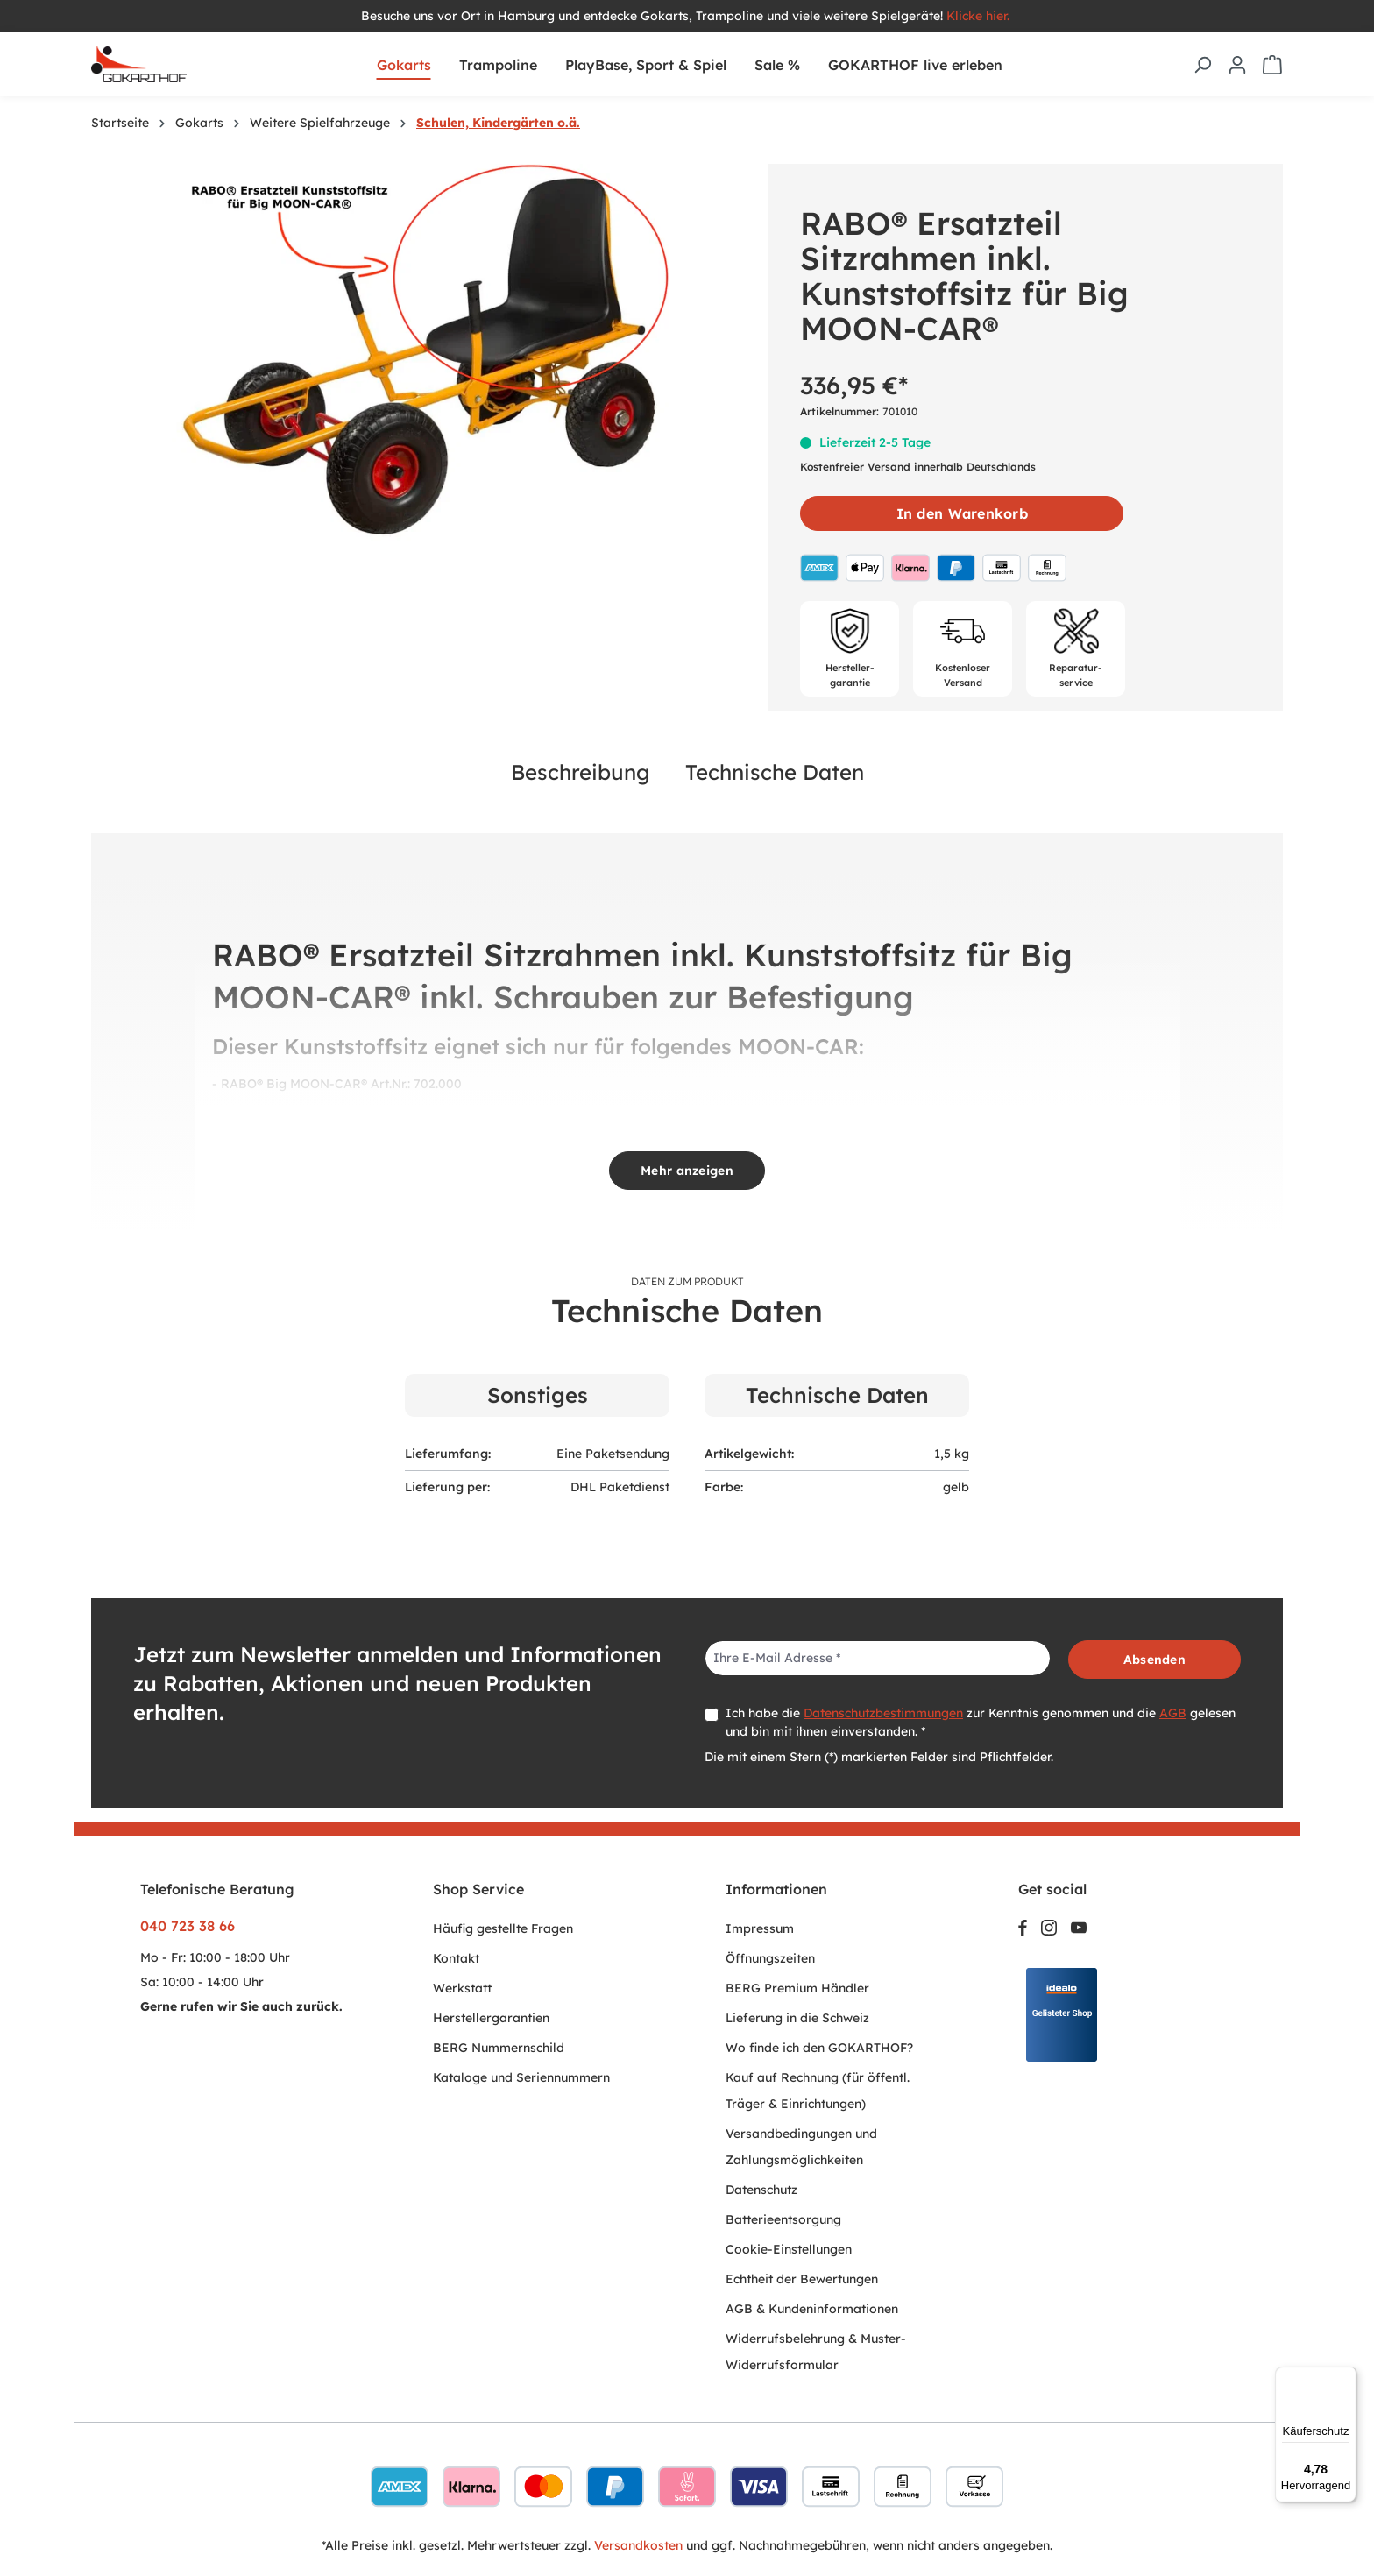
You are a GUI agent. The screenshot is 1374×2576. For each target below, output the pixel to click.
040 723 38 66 (187, 1926)
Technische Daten (774, 772)
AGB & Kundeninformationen (812, 2309)
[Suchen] (1202, 65)
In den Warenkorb (962, 513)
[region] (421, 352)
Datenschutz (761, 2189)
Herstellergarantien (491, 2018)
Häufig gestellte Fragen (503, 1928)
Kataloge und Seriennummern (521, 2077)
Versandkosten (638, 2545)
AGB (1172, 1713)
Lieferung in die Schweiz (797, 2018)
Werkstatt (462, 1988)
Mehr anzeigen (687, 1170)
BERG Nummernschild (498, 2048)
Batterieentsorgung (783, 2219)
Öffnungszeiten (770, 1958)
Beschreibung (580, 772)
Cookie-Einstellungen (789, 2249)
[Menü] (1345, 2377)
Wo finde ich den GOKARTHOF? (819, 2048)
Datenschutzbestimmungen (883, 1713)
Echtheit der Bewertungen (802, 2279)
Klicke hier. (979, 16)
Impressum (760, 1928)
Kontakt (456, 1958)
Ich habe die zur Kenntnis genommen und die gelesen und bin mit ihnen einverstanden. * (981, 1722)
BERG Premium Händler (797, 1988)
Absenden (1154, 1659)
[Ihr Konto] (1237, 65)
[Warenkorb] (1272, 65)
